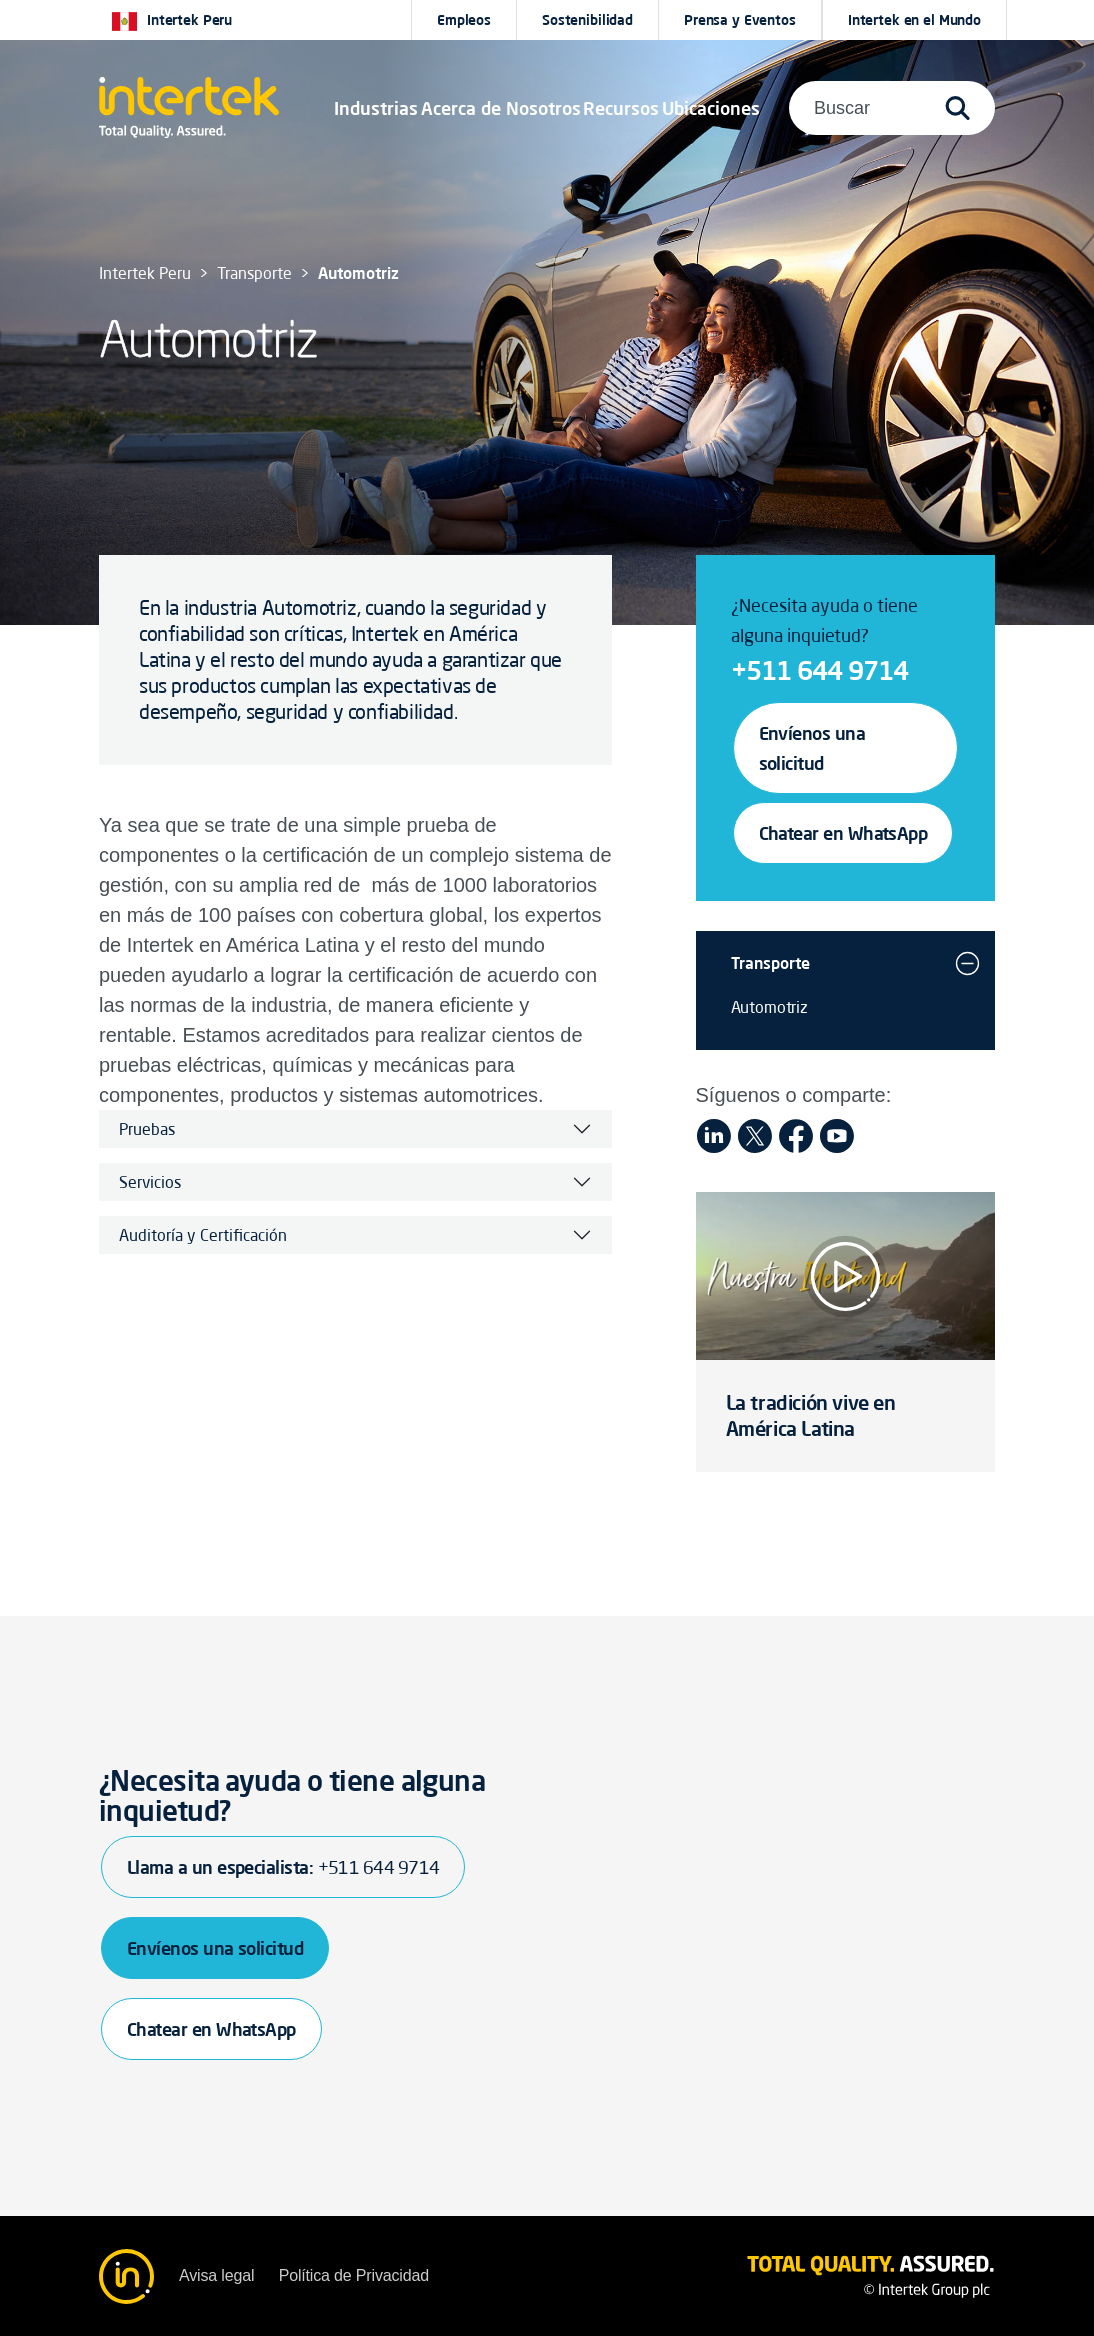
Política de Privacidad (354, 2275)
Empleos (464, 20)
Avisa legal (216, 2275)
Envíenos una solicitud (812, 748)
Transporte (770, 963)
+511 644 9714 (819, 670)
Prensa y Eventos (740, 20)
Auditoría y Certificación (203, 1235)
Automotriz (769, 1007)
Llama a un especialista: (283, 1867)
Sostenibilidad (587, 20)
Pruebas (147, 1129)
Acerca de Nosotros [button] (501, 108)
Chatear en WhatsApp (843, 833)
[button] (376, 108)
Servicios (150, 1182)
